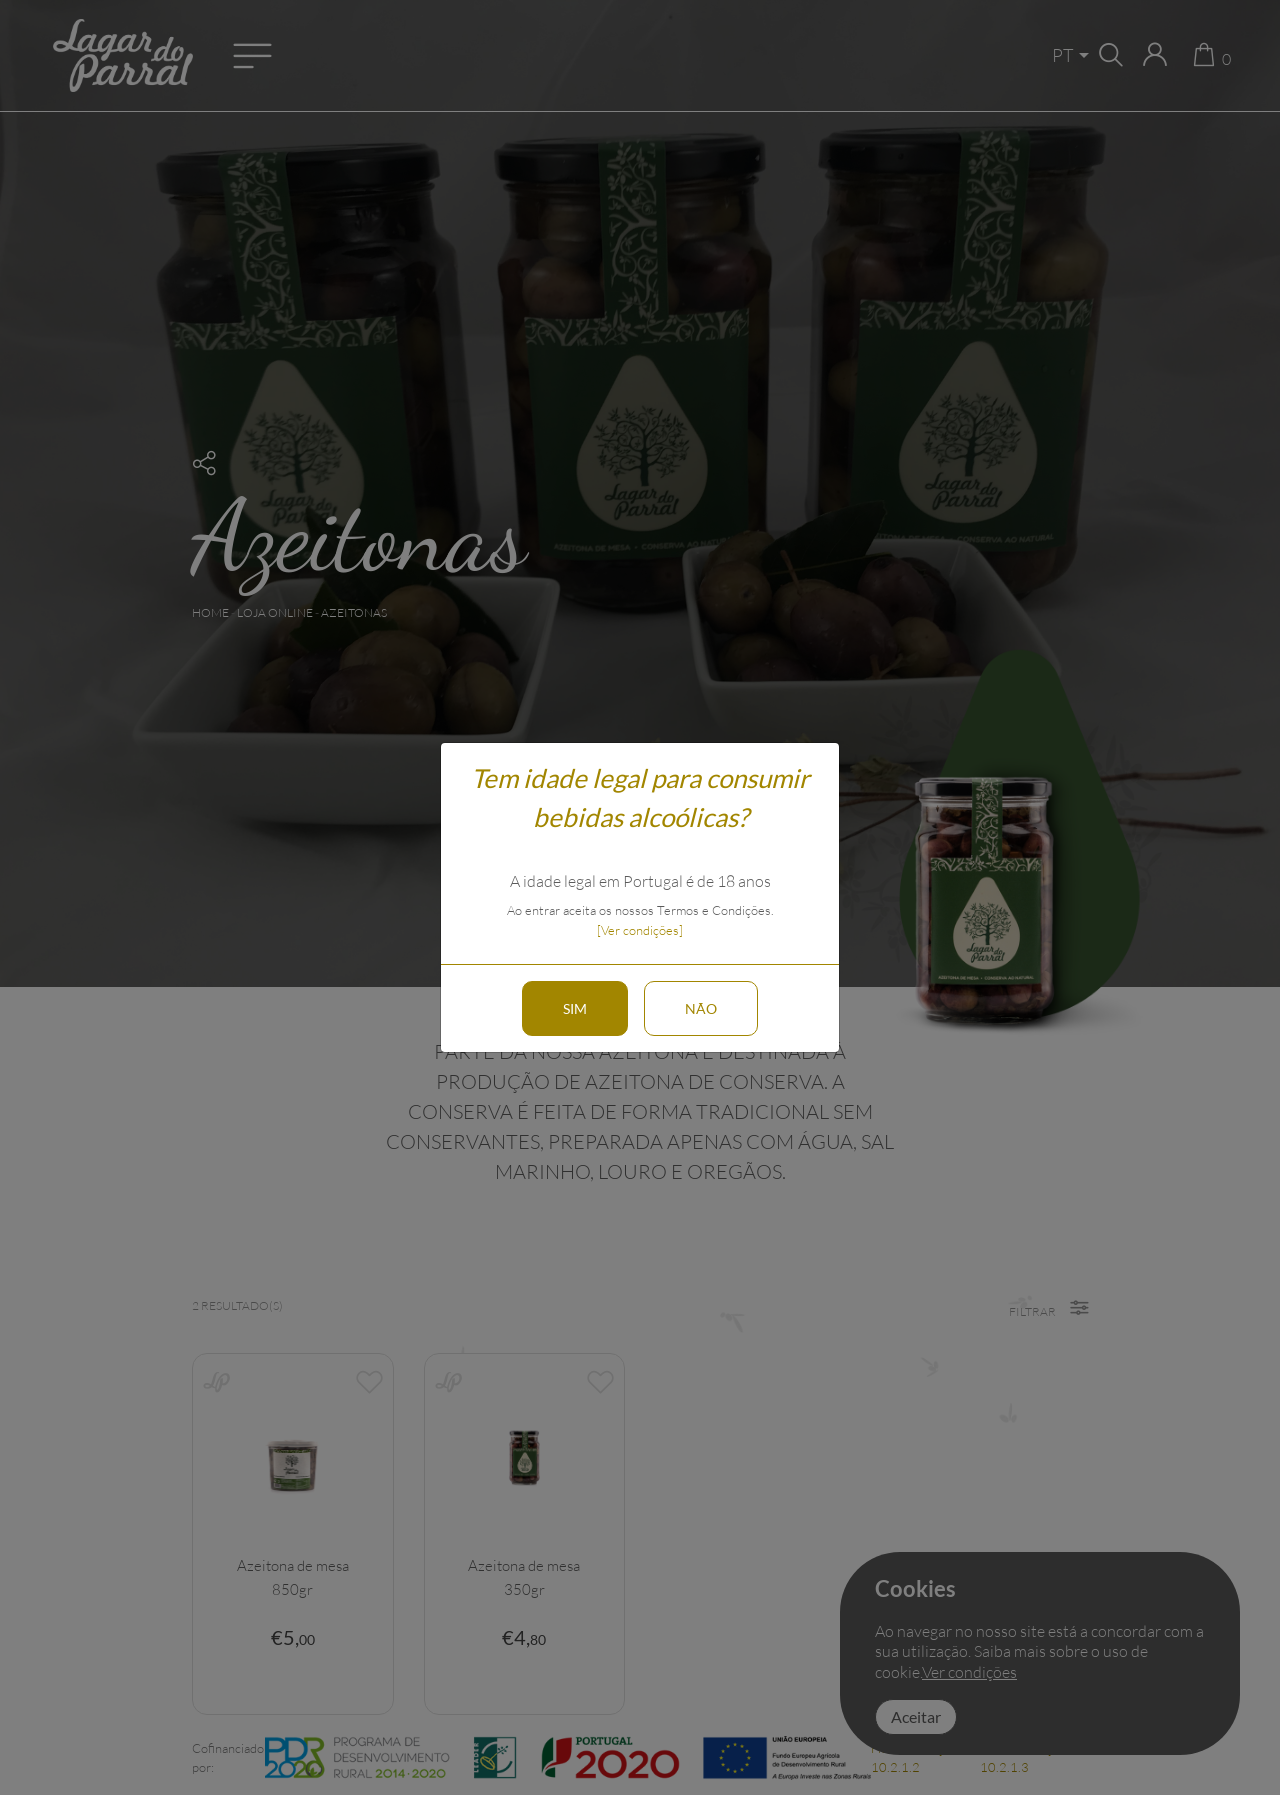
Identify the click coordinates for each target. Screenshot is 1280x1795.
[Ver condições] (640, 930)
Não (701, 1008)
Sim (575, 1008)
